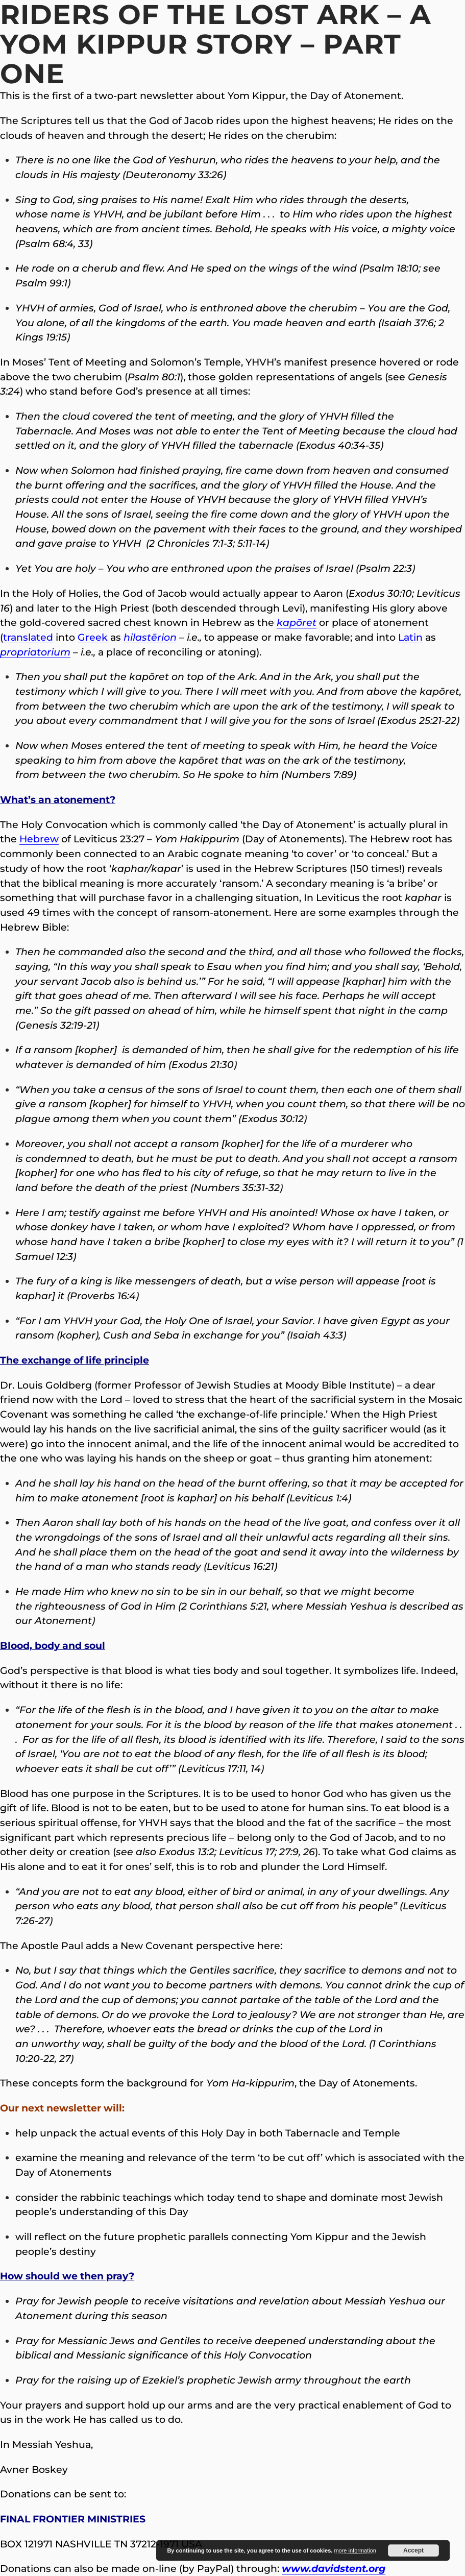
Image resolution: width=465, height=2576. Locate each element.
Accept (413, 2550)
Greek (93, 637)
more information (355, 2550)
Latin (410, 637)
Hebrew (39, 839)
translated (28, 637)
